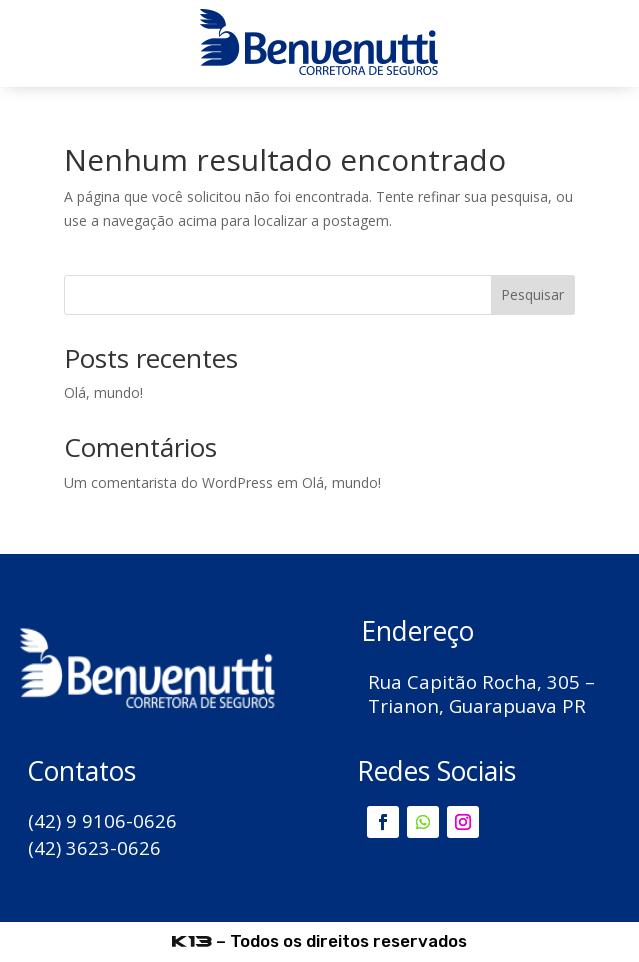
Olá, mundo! (103, 392)
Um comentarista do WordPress (168, 482)
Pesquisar (532, 294)
